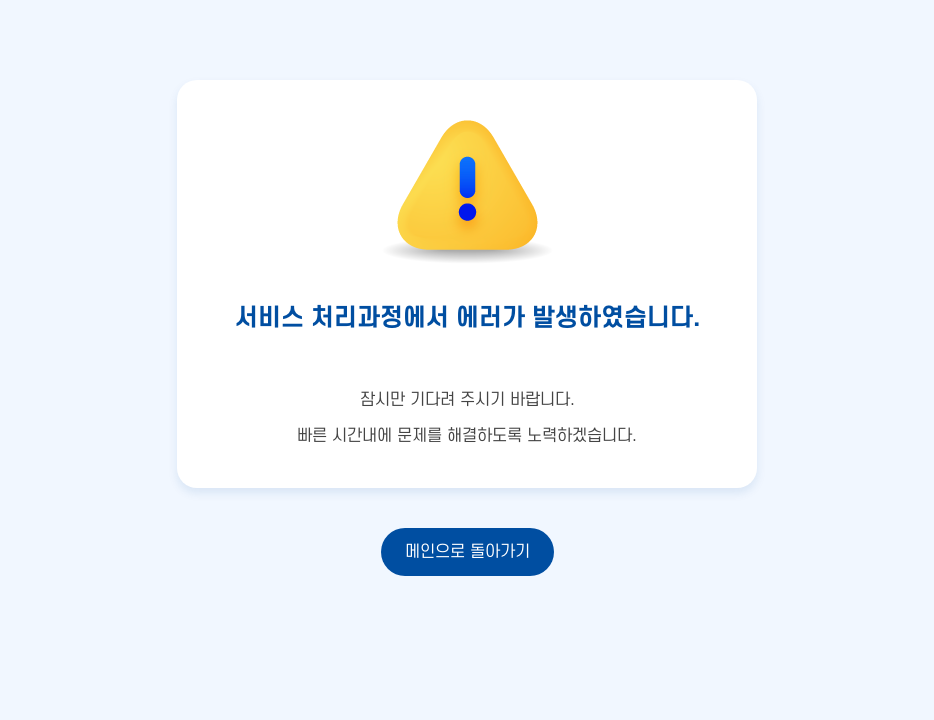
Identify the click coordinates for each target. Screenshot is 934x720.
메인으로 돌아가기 (467, 552)
